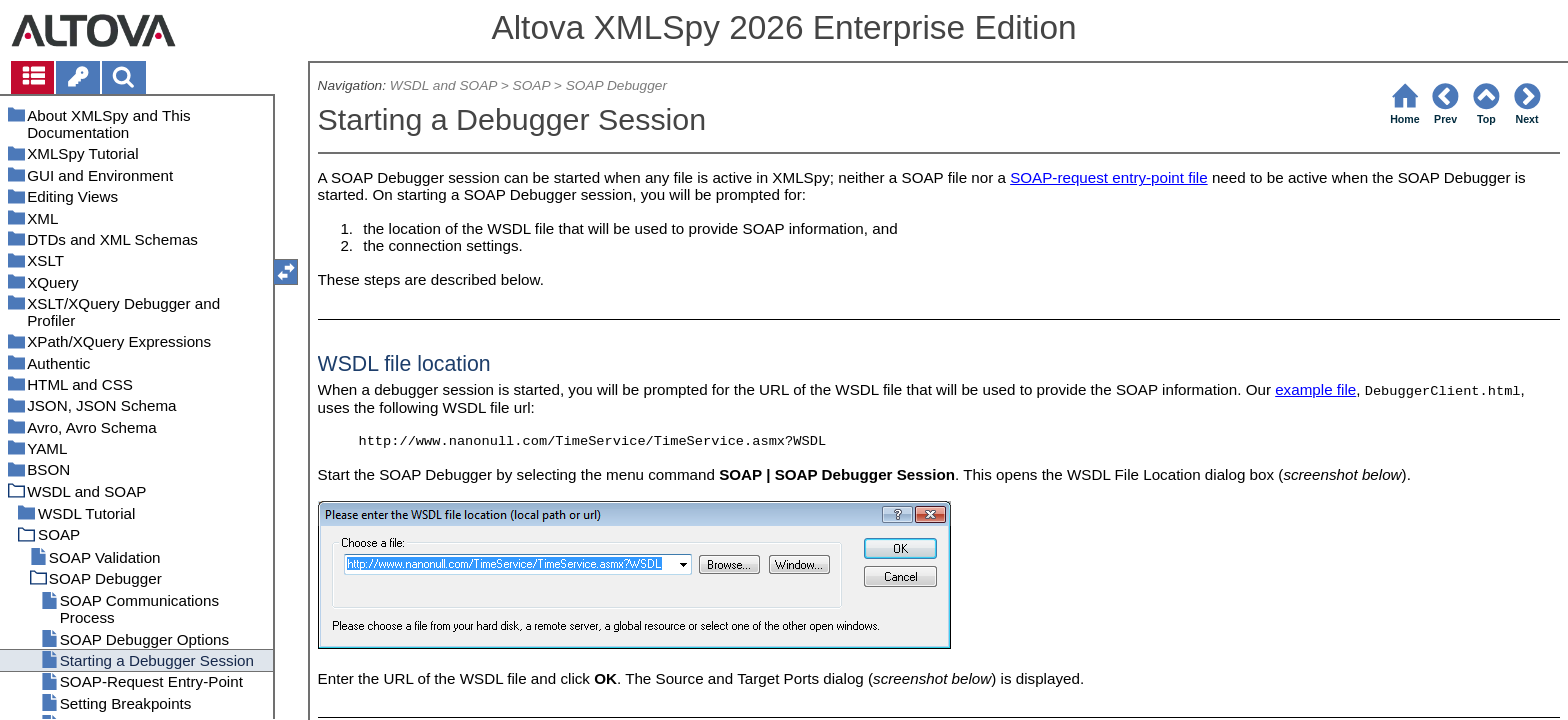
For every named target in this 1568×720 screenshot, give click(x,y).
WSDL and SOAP (443, 85)
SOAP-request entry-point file (1109, 177)
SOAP (531, 85)
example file (1315, 389)
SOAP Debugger (616, 85)
